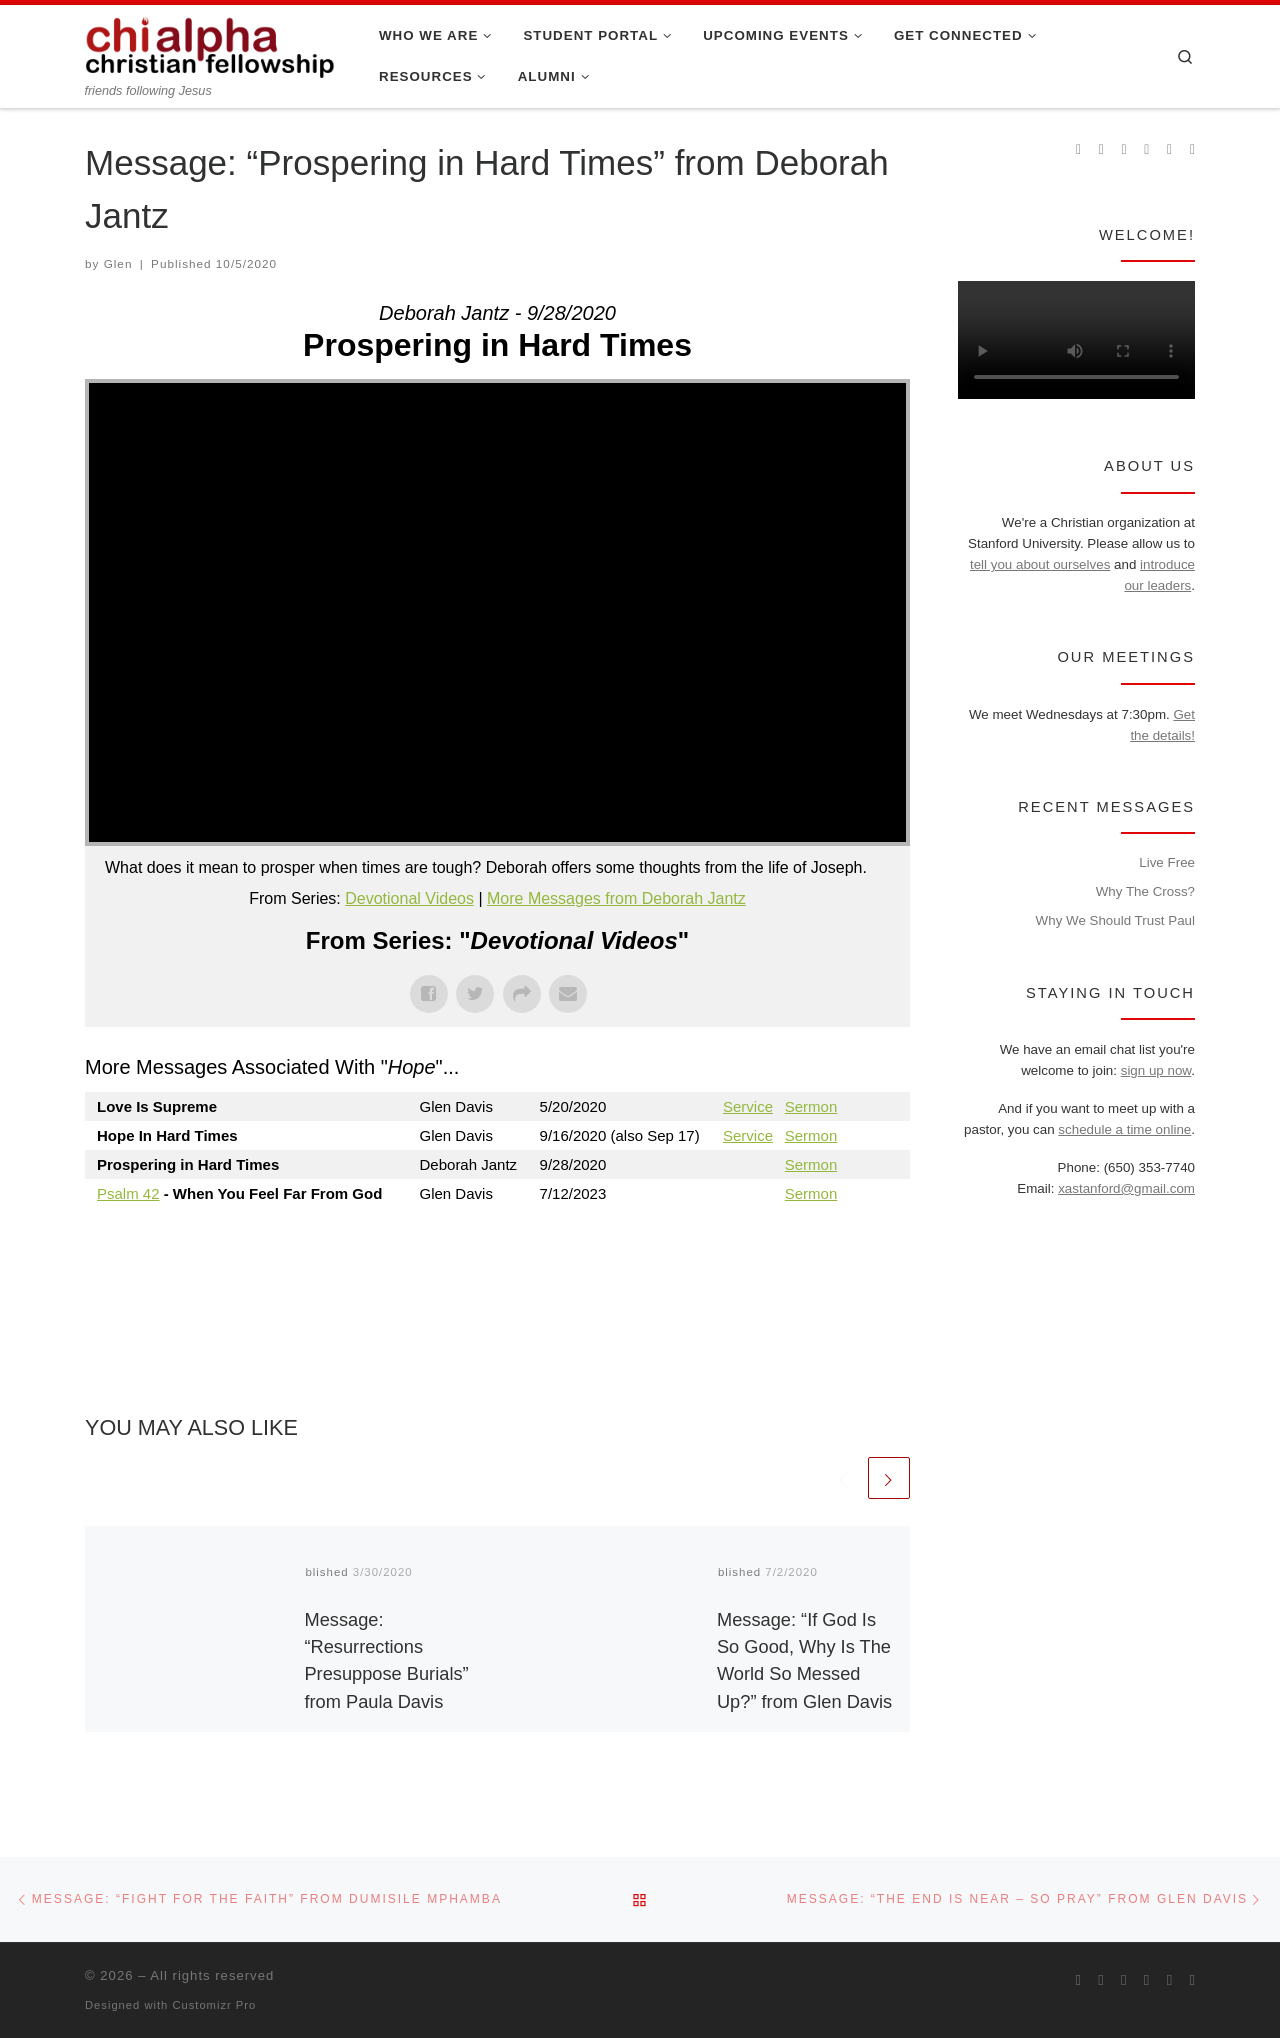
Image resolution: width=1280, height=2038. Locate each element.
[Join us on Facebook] (1101, 150)
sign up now (1156, 1070)
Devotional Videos (409, 898)
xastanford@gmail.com (1126, 1188)
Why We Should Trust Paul (1115, 920)
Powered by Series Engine (836, 1248)
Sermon (811, 1106)
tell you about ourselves (1040, 564)
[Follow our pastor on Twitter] (1169, 150)
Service (748, 1106)
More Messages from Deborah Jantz (616, 898)
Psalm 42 (128, 1193)
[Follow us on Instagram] (1124, 150)
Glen (118, 263)
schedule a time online (1124, 1129)
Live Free (1167, 862)
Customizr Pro (214, 2005)
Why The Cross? (1145, 891)
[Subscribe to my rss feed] (1078, 150)
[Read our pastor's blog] (1192, 150)
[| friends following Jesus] (210, 44)
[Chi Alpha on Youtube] (1146, 150)
